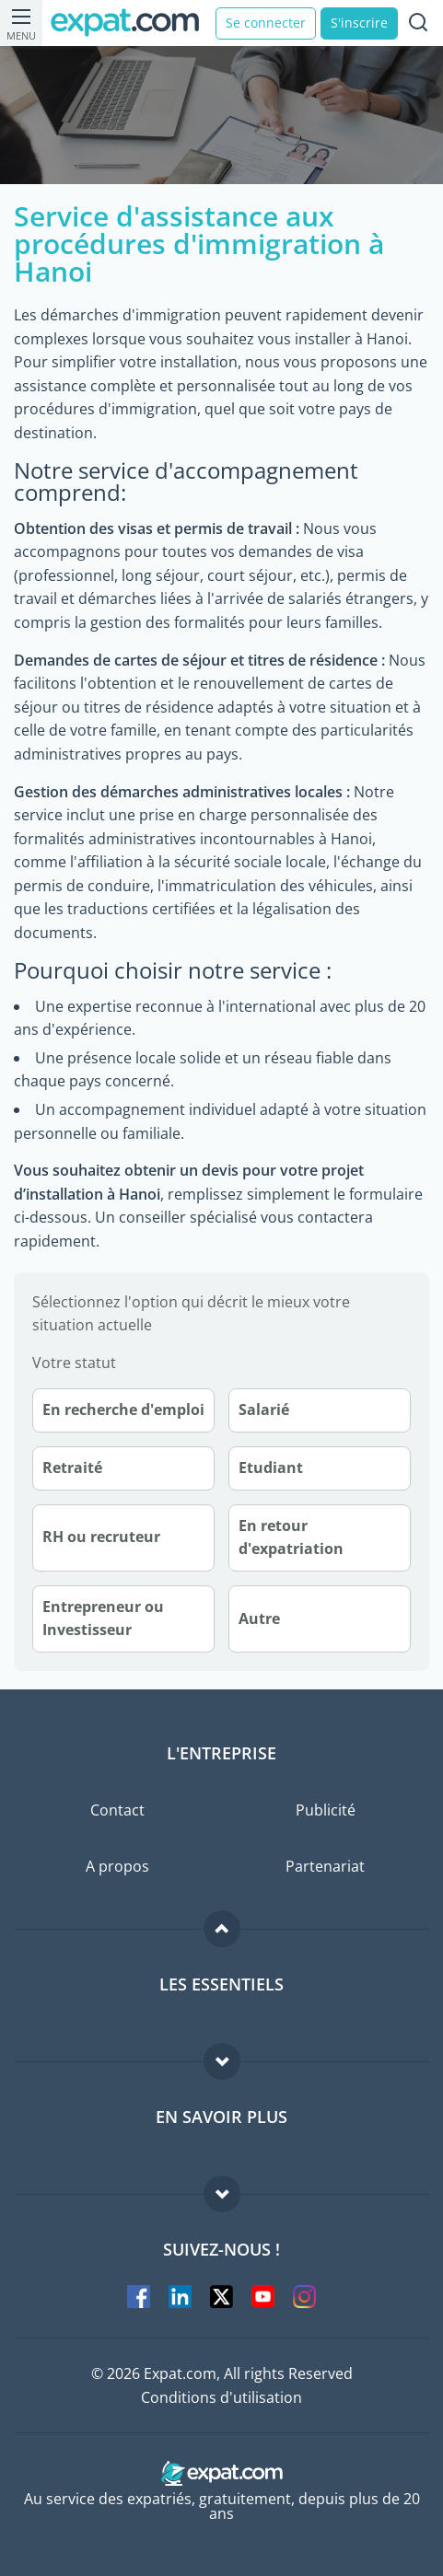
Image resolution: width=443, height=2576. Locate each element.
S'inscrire (359, 22)
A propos (117, 1866)
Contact (117, 1810)
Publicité (326, 1810)
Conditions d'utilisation (221, 2397)
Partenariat (325, 1866)
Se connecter (266, 22)
